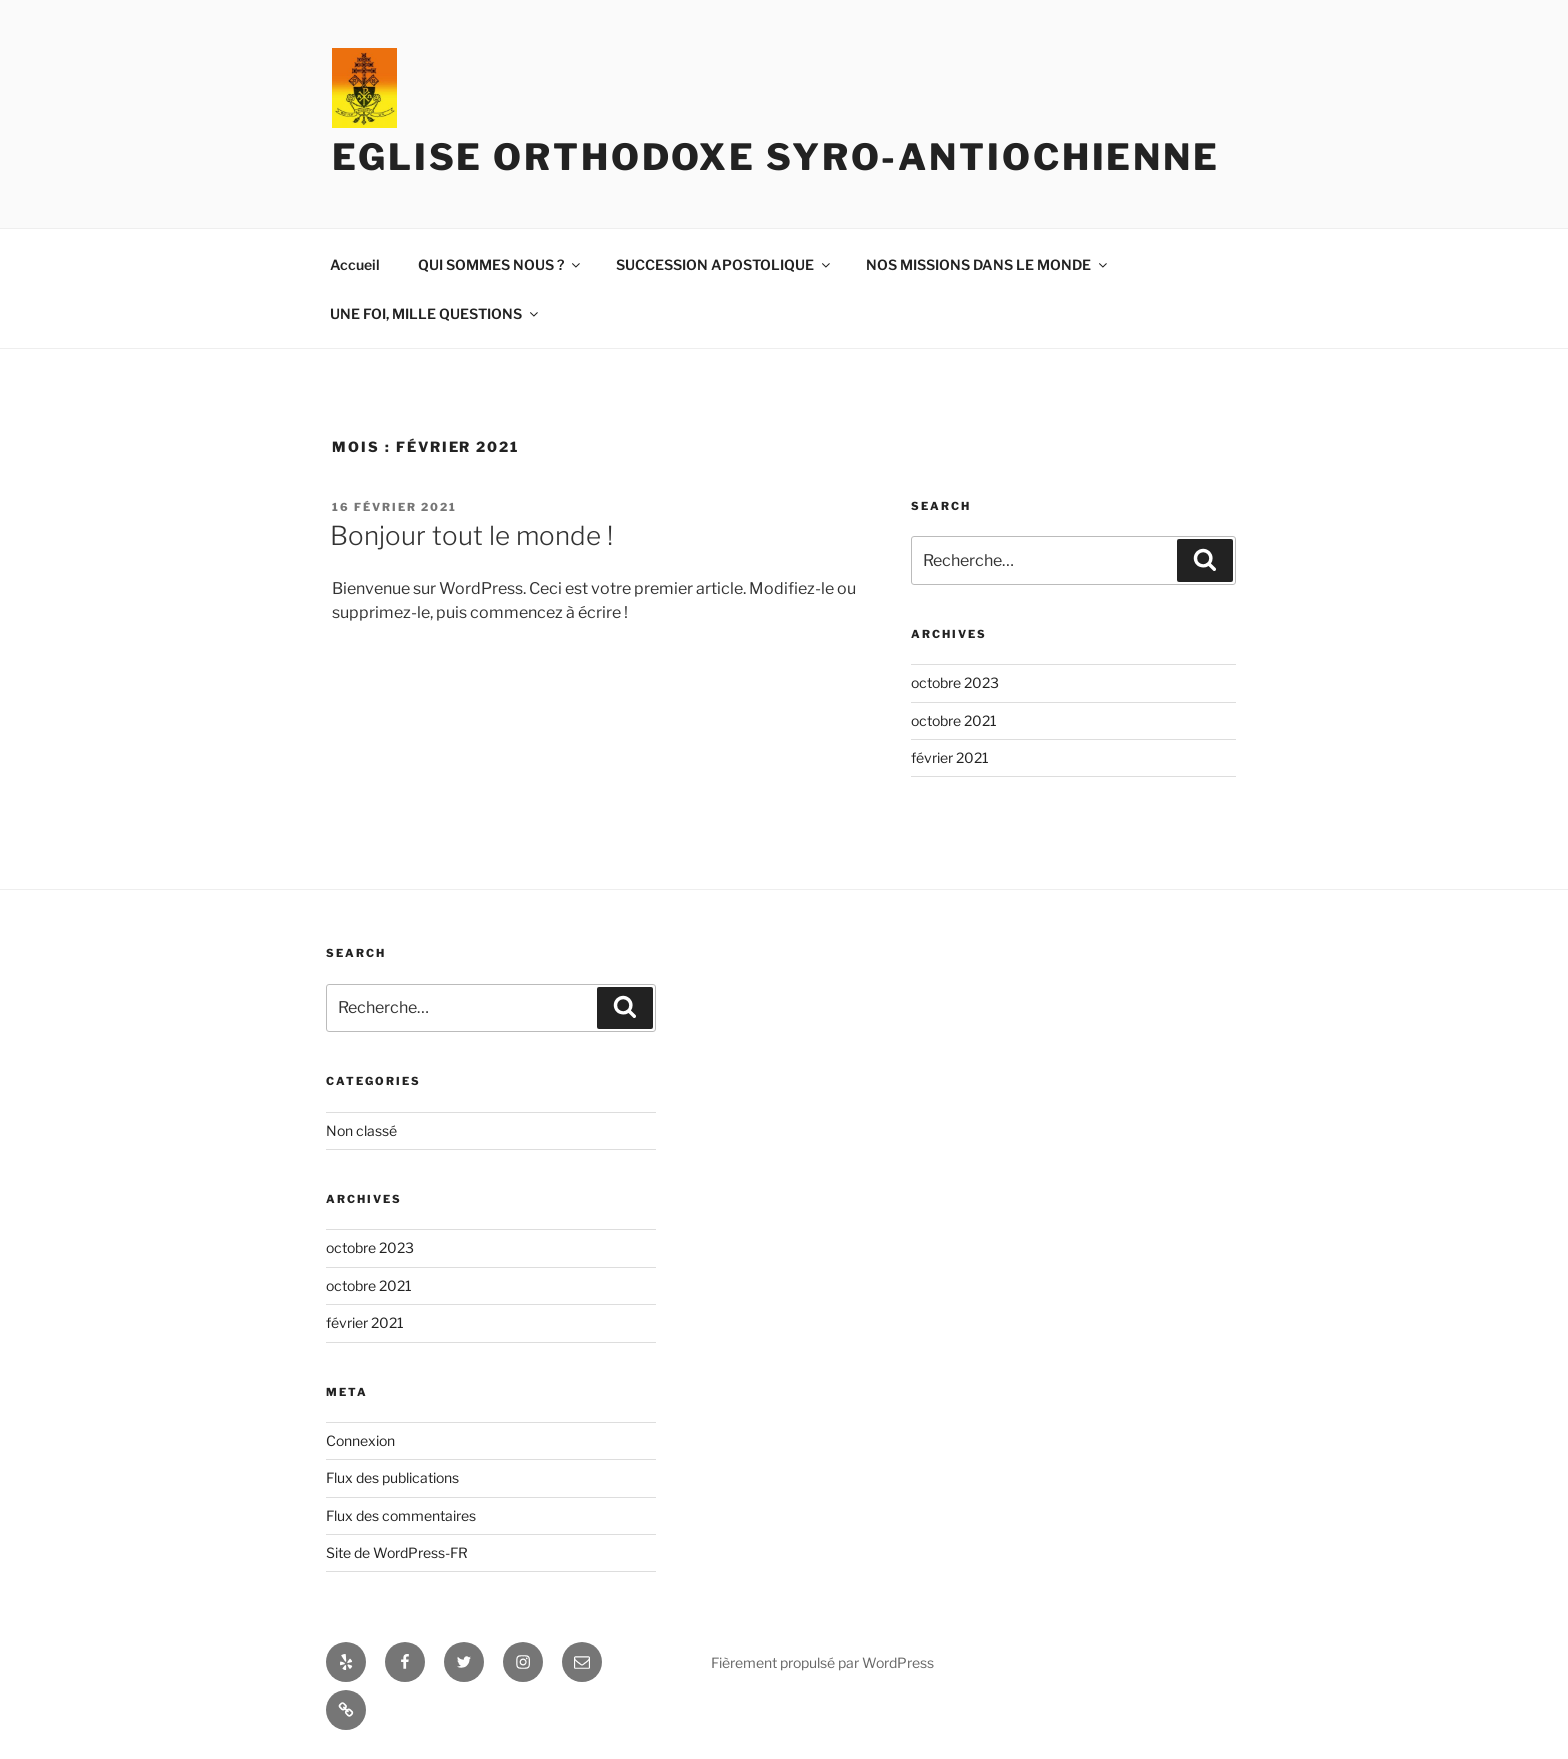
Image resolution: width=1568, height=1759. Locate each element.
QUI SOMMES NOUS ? (500, 264)
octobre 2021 (954, 720)
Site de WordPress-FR (397, 1552)
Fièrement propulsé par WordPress (822, 1662)
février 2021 (950, 757)
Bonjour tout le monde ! (471, 535)
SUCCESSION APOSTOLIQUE (724, 264)
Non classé (361, 1130)
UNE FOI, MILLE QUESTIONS (435, 313)
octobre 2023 (955, 682)
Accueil (355, 264)
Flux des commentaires (401, 1515)
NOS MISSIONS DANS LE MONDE (988, 264)
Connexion (360, 1440)
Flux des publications (392, 1477)
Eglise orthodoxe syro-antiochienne (776, 157)
